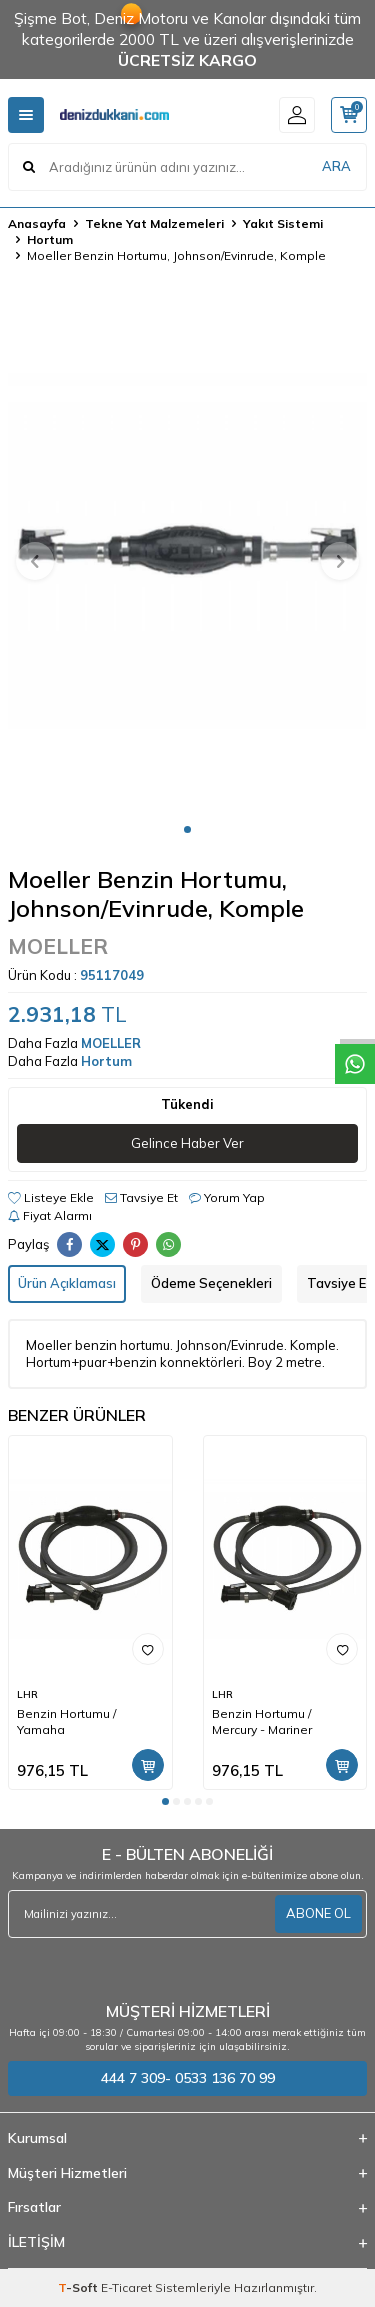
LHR (27, 1694)
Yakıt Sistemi (283, 223)
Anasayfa (37, 223)
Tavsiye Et (141, 1197)
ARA (336, 166)
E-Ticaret (126, 2287)
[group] (187, 549)
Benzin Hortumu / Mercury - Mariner (262, 1721)
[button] (187, 829)
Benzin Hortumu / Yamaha (66, 1721)
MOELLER (58, 946)
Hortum (50, 239)
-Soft (79, 2287)
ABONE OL (318, 1913)
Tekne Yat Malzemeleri (154, 223)
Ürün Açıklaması (67, 1283)
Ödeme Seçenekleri (211, 1283)
